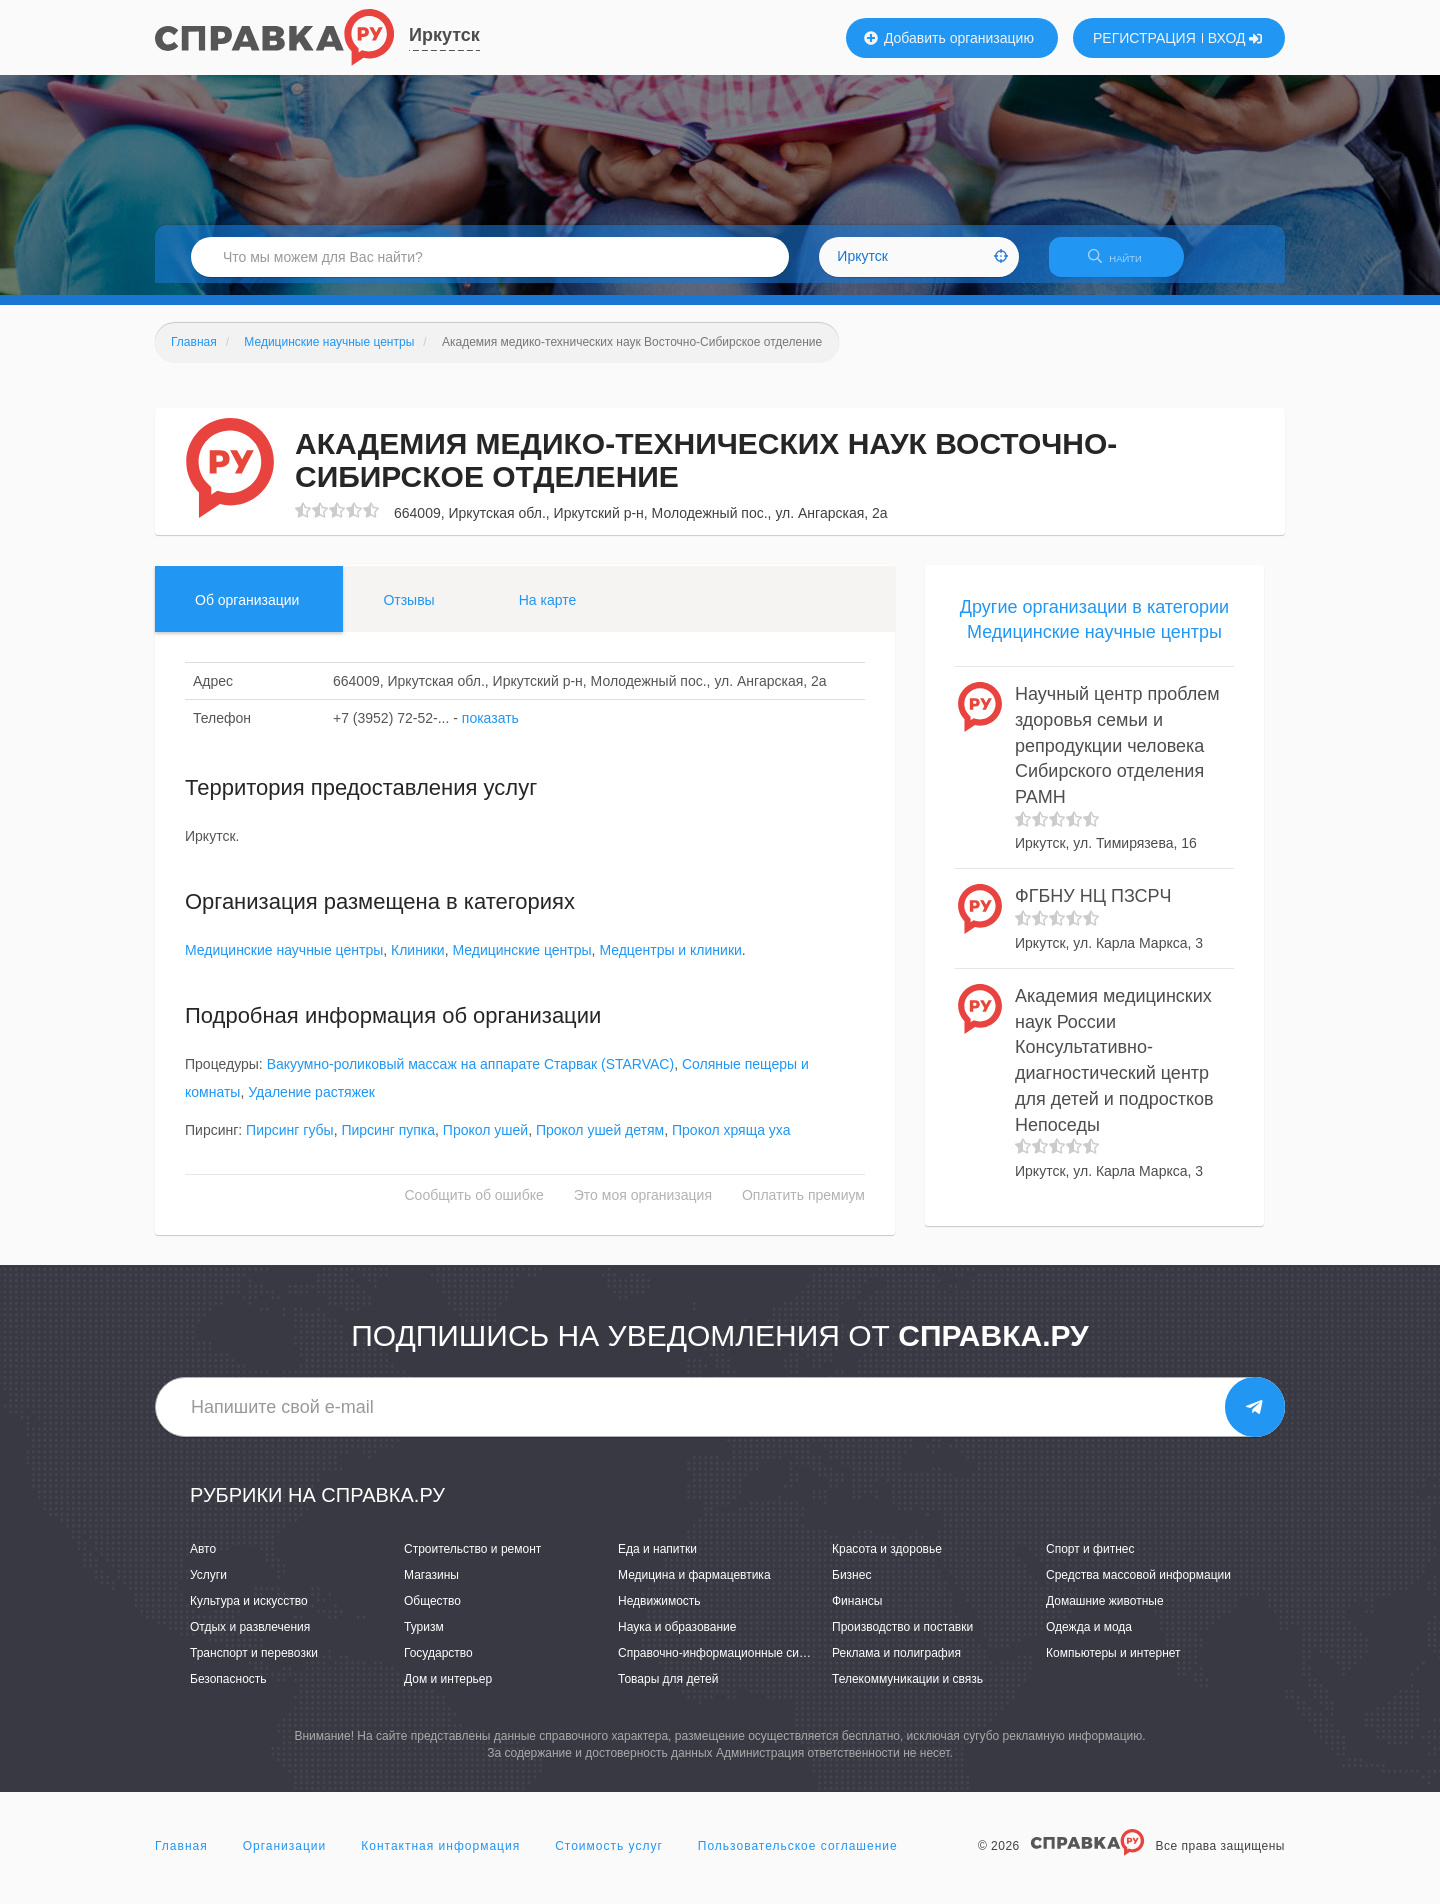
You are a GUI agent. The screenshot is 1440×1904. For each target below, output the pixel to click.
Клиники (418, 962)
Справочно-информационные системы (726, 1666)
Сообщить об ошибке (474, 1208)
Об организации (247, 612)
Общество (432, 1613)
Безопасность (228, 1692)
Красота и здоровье (887, 1561)
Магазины (431, 1587)
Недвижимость (659, 1613)
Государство (438, 1666)
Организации (285, 1858)
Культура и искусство (249, 1613)
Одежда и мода (1089, 1639)
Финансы (857, 1613)
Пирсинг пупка (388, 1143)
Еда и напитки (657, 1561)
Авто (203, 1561)
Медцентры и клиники (670, 962)
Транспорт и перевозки (254, 1666)
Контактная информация (440, 1858)
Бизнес (851, 1587)
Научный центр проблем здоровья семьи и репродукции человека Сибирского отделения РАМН (1117, 757)
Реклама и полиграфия (896, 1666)
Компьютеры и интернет (1113, 1666)
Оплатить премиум (803, 1208)
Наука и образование (677, 1639)
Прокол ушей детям (600, 1143)
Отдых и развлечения (250, 1639)
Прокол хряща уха (731, 1143)
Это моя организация (643, 1208)
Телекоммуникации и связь (907, 1692)
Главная (181, 1858)
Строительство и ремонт (472, 1561)
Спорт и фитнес (1090, 1561)
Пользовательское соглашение (798, 1858)
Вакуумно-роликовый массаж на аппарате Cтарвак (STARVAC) (471, 1077)
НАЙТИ (1125, 264)
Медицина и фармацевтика (694, 1587)
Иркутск (444, 35)
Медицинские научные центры (284, 962)
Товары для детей (668, 1692)
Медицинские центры (521, 962)
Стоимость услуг (609, 1858)
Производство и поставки (902, 1639)
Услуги (208, 1587)
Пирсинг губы (290, 1143)
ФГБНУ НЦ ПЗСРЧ (1093, 909)
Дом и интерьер (448, 1692)
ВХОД (1235, 38)
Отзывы (408, 612)
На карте (548, 612)
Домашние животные (1105, 1613)
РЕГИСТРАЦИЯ (1144, 38)
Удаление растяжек (311, 1105)
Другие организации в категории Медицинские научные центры (1094, 632)
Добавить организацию (949, 38)
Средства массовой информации (1138, 1587)
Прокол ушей (485, 1143)
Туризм (424, 1639)
